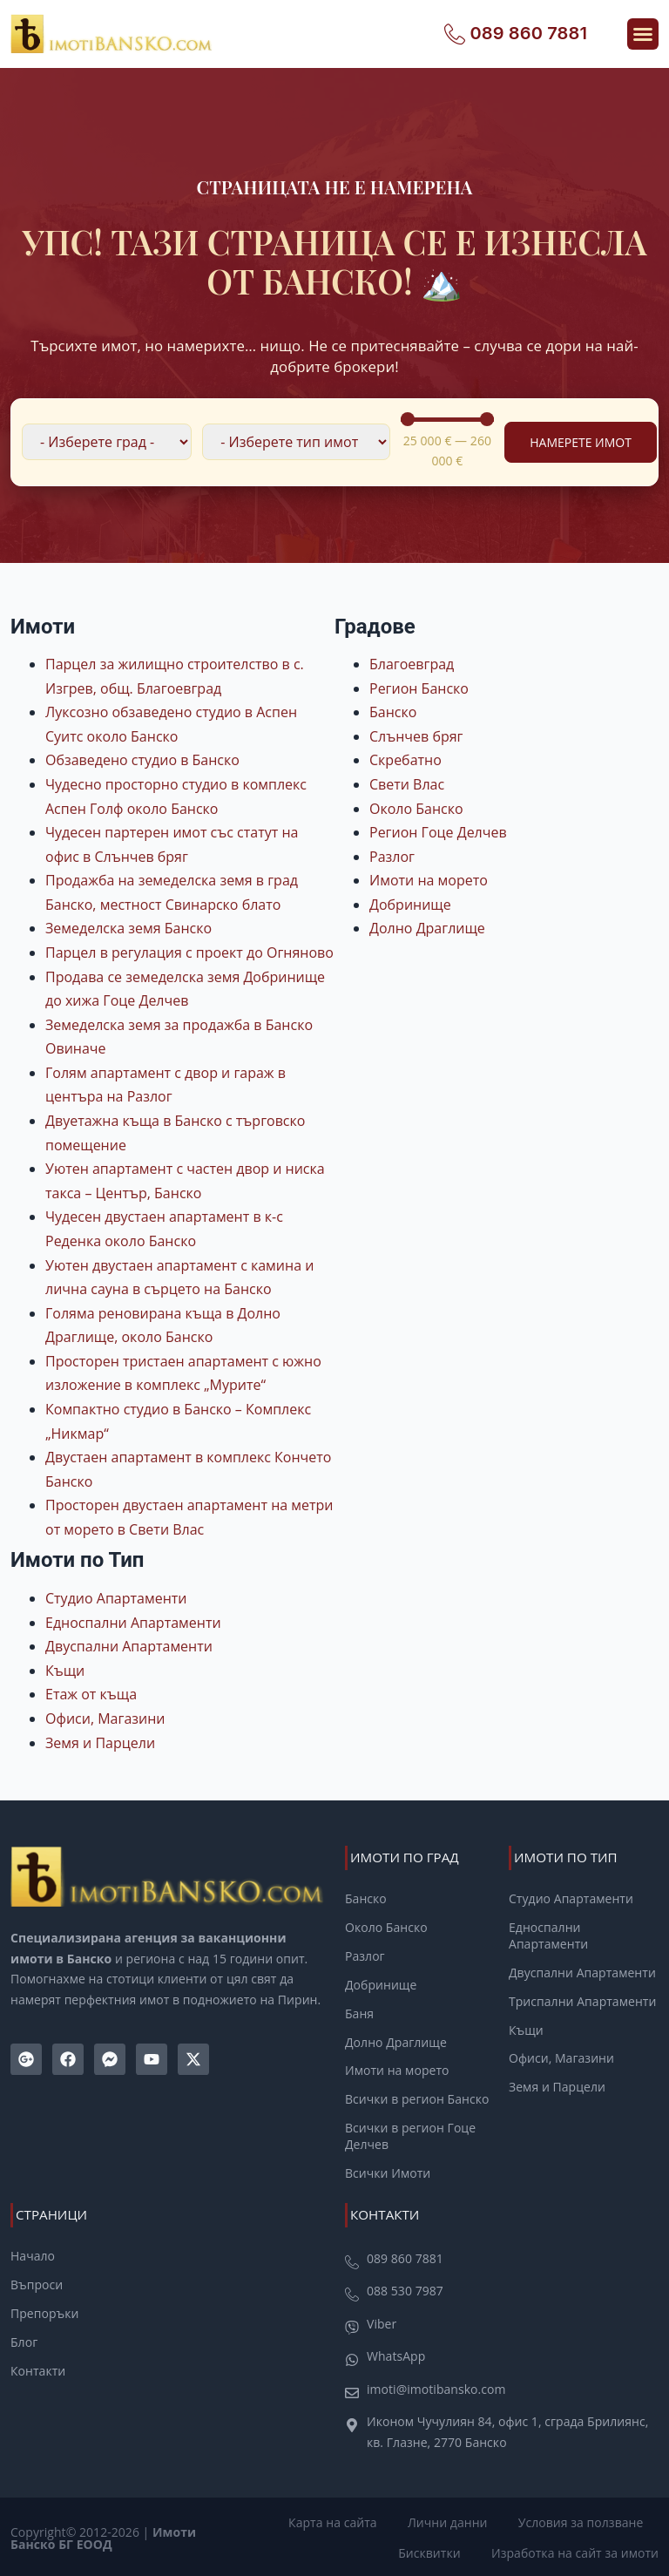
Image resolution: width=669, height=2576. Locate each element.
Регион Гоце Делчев (438, 832)
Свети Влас (406, 784)
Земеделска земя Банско (128, 928)
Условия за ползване (582, 2520)
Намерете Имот (581, 442)
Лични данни (452, 2520)
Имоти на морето (428, 880)
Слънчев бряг (416, 736)
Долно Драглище (427, 928)
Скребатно (405, 759)
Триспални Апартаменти (582, 2000)
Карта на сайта (339, 2520)
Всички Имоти (387, 2171)
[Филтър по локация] (107, 442)
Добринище (410, 904)
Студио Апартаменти (115, 1598)
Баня (359, 2012)
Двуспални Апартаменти (129, 1646)
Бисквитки (432, 2550)
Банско (392, 712)
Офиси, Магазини (105, 1718)
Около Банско (416, 808)
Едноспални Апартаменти (133, 1622)
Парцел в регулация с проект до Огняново (189, 952)
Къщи (64, 1670)
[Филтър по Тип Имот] (295, 442)
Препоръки (44, 2310)
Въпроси (36, 2282)
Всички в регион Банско (417, 2097)
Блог (23, 2339)
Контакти (37, 2368)
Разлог (392, 856)
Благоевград (411, 664)
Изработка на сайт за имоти (575, 2550)
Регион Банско (419, 688)
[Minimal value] (448, 419)
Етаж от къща (91, 1694)
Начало (32, 2253)
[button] (643, 34)
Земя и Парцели (100, 1742)
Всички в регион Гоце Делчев (410, 2134)
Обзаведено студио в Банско (142, 759)
